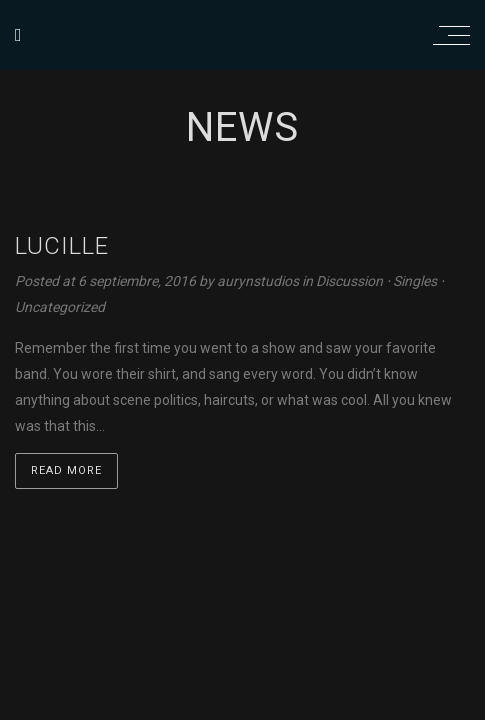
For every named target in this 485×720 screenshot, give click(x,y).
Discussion (349, 281)
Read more (66, 470)
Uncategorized (60, 307)
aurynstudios (259, 281)
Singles (415, 281)
